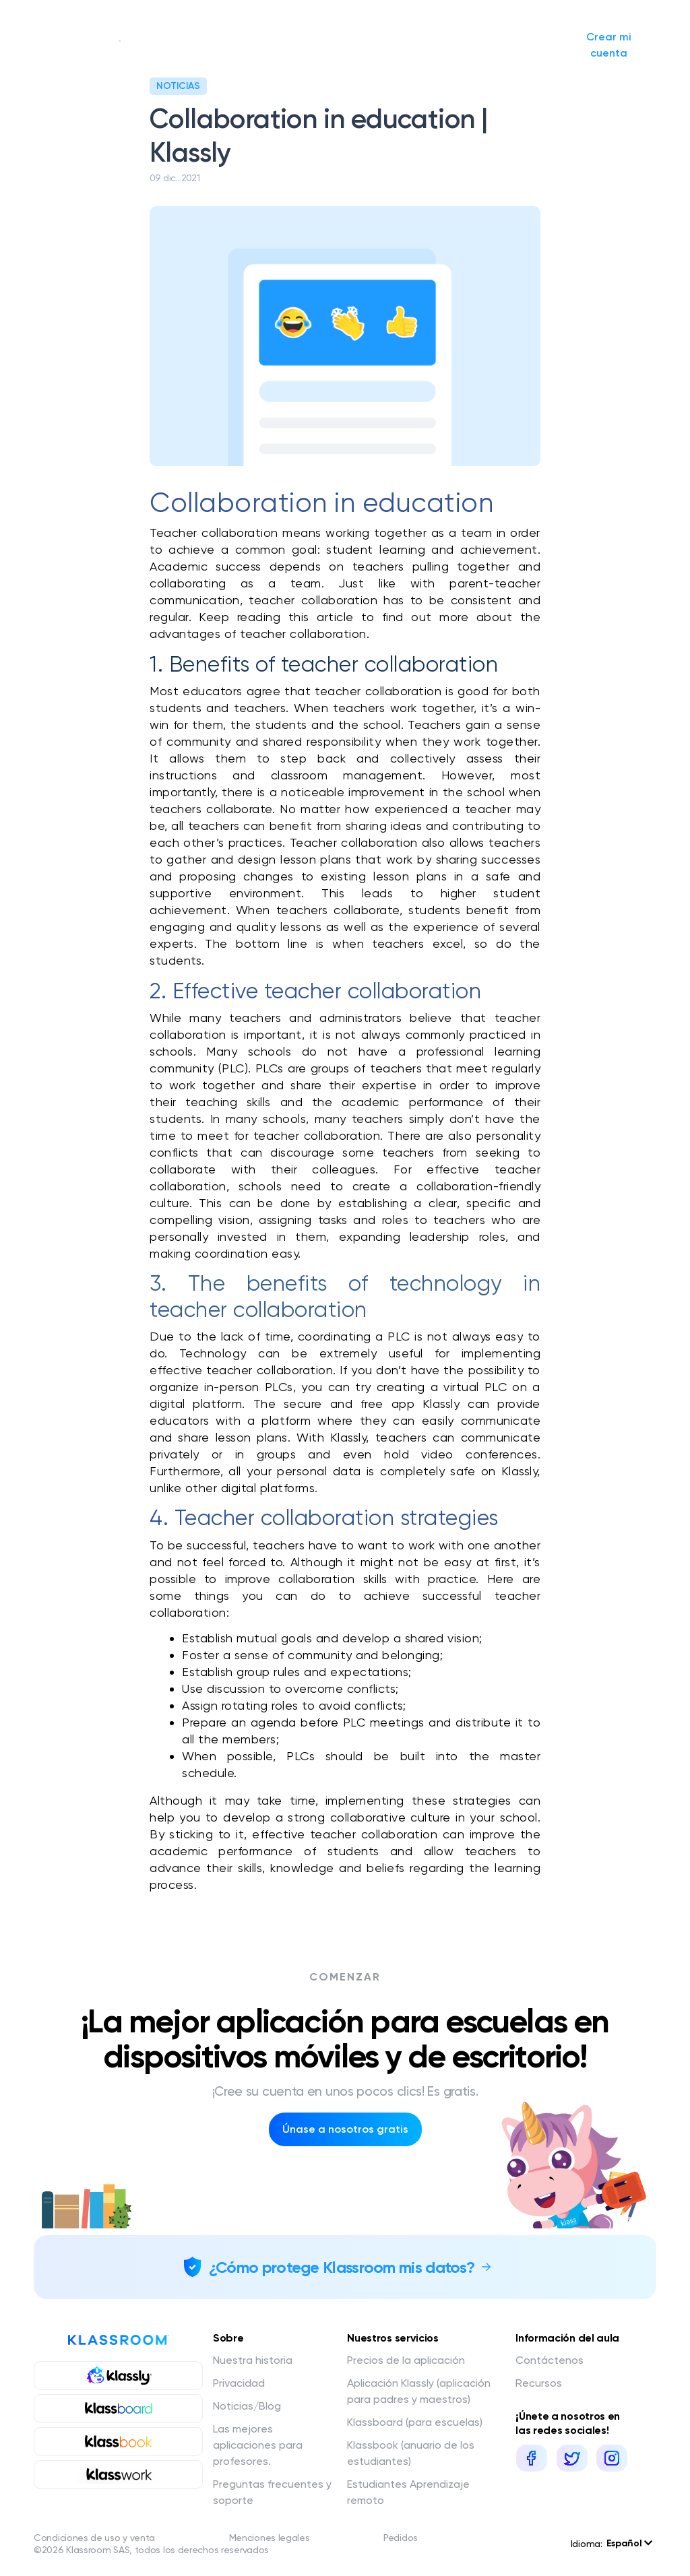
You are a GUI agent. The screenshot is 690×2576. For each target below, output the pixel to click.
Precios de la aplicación (406, 2360)
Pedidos (400, 2537)
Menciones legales (269, 2537)
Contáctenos (549, 2360)
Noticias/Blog (370, 44)
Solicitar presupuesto (451, 44)
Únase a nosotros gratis (345, 2129)
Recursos (538, 2383)
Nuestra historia (163, 44)
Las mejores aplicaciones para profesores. (258, 2445)
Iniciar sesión (518, 44)
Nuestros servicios (257, 44)
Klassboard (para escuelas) (414, 2422)
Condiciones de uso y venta (94, 2537)
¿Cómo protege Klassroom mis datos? (341, 2267)
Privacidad (239, 2383)
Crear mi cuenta (616, 44)
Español (629, 2543)
